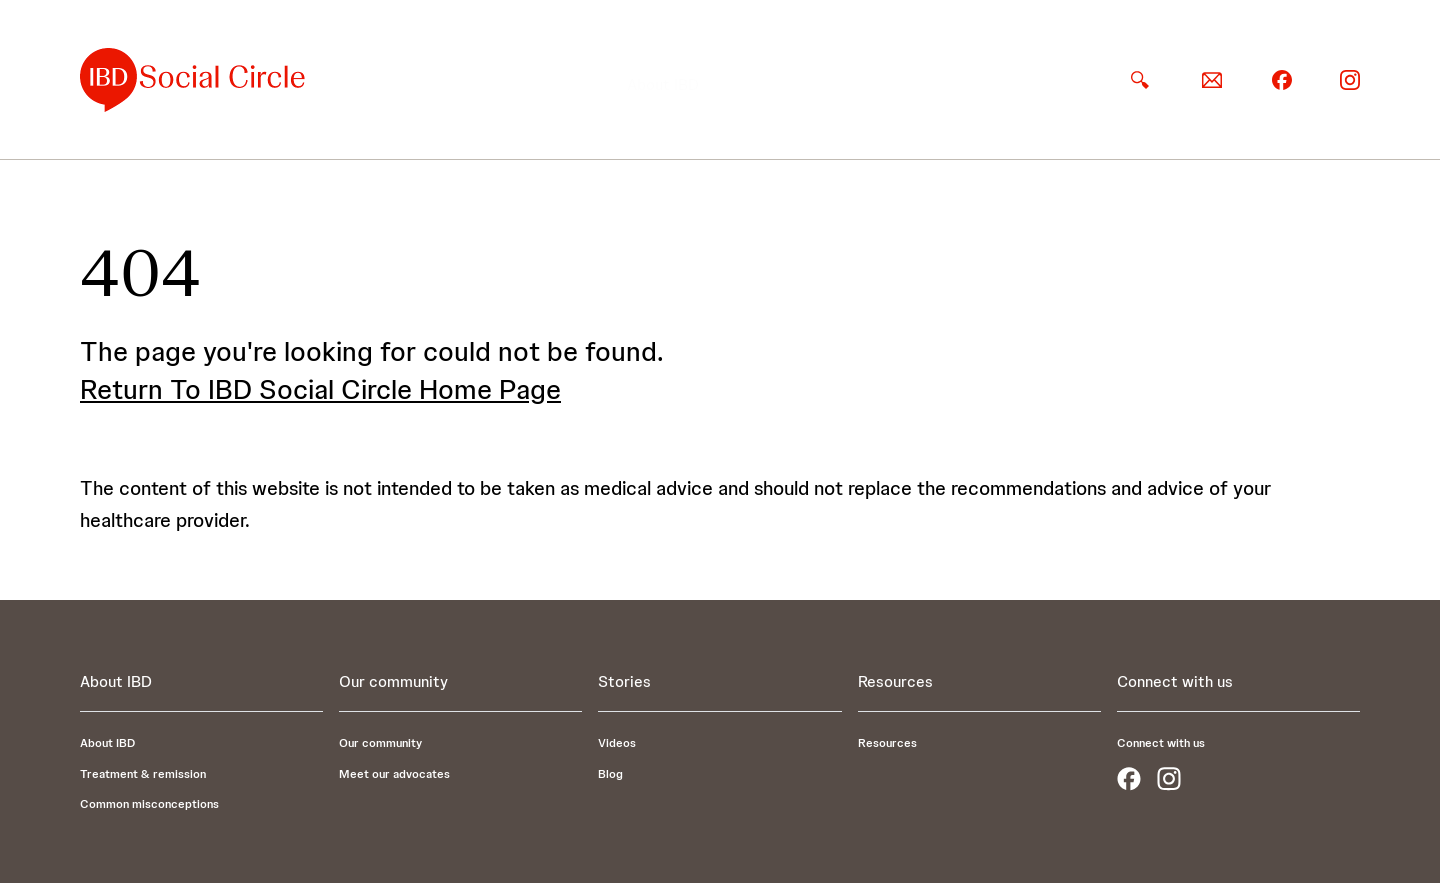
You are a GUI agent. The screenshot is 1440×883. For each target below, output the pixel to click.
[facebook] (1282, 78)
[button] (663, 79)
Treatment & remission (143, 774)
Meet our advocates (394, 774)
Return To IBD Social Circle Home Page (320, 389)
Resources (1042, 79)
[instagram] (1350, 78)
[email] (1212, 79)
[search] (1140, 79)
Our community (801, 79)
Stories (930, 79)
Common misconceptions (149, 804)
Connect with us (1161, 743)
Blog (610, 774)
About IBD (663, 79)
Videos (617, 743)
